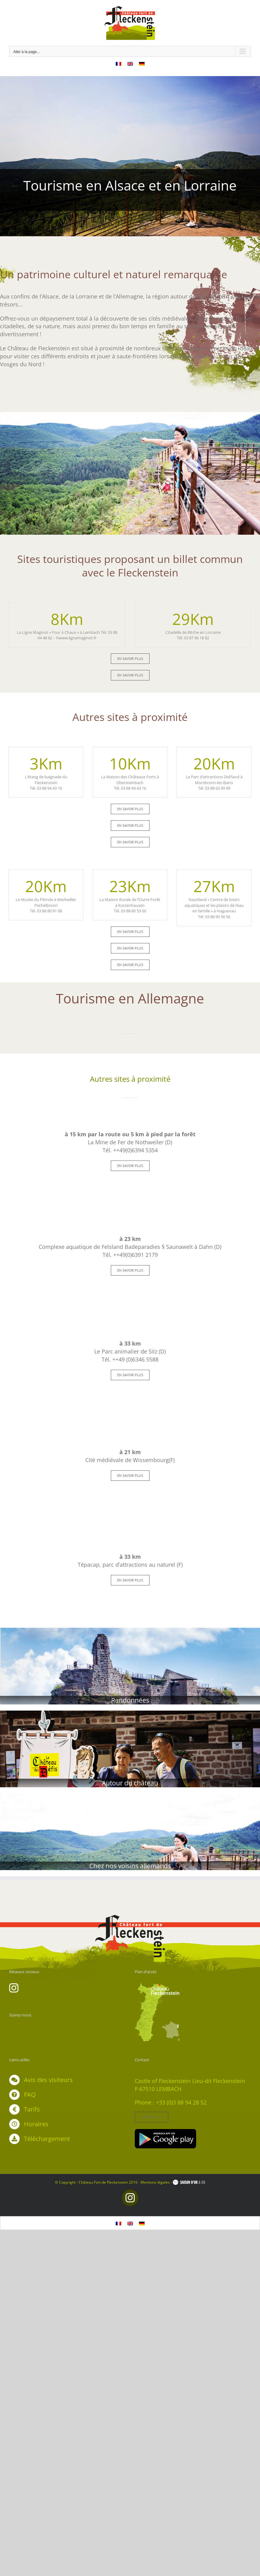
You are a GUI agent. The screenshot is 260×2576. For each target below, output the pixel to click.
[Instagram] (13, 1988)
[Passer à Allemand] (142, 63)
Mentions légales (155, 2182)
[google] (165, 2131)
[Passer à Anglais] (130, 63)
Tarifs (32, 2109)
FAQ (30, 2094)
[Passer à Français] (118, 63)
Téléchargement (47, 2139)
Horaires (36, 2124)
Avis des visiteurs (48, 2080)
